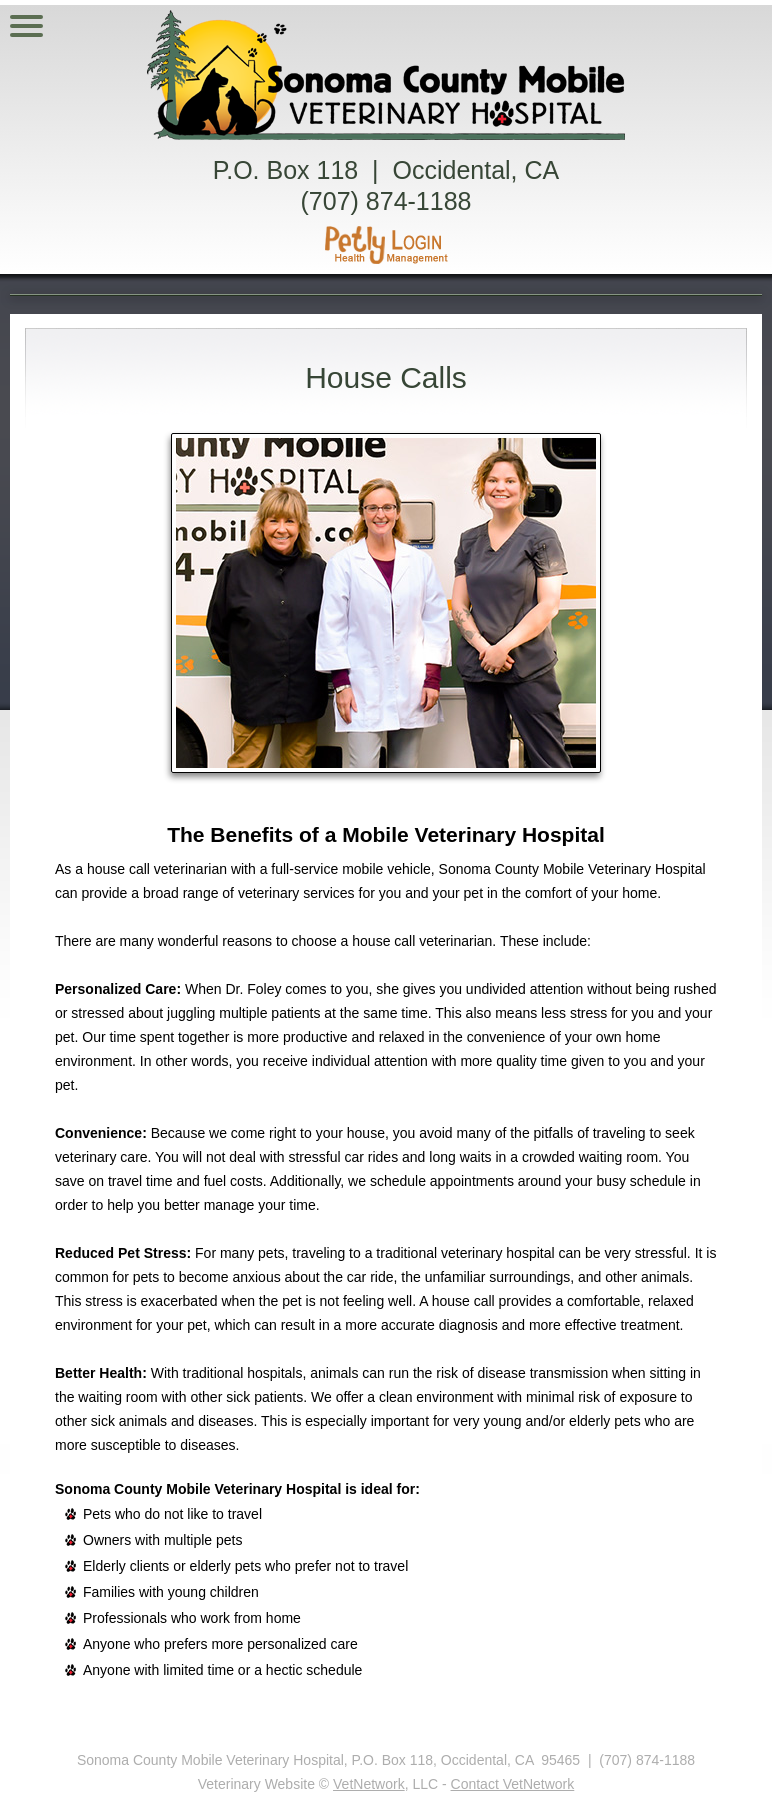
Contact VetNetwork (513, 1784)
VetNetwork (369, 1784)
